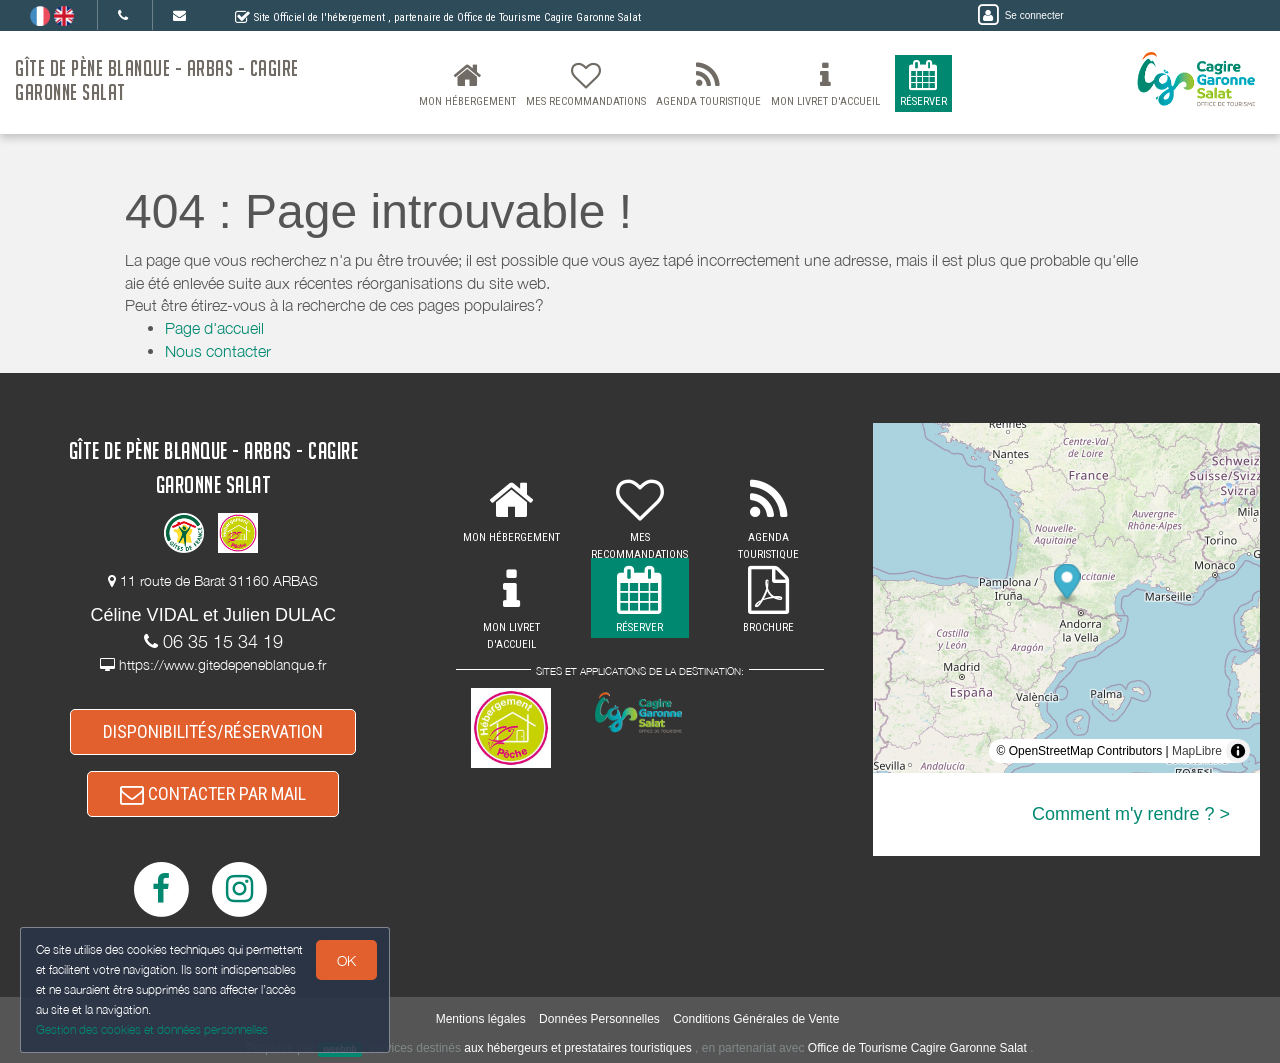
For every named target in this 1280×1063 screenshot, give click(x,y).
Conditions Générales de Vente (756, 1019)
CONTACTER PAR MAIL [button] (213, 793)
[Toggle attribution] (1238, 751)
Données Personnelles (599, 1019)
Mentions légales (481, 1019)
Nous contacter (218, 351)
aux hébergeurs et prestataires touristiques (577, 1048)
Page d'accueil (214, 328)
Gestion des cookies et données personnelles (152, 1029)
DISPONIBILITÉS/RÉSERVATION (213, 731)
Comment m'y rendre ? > (1131, 814)
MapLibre (1197, 751)
